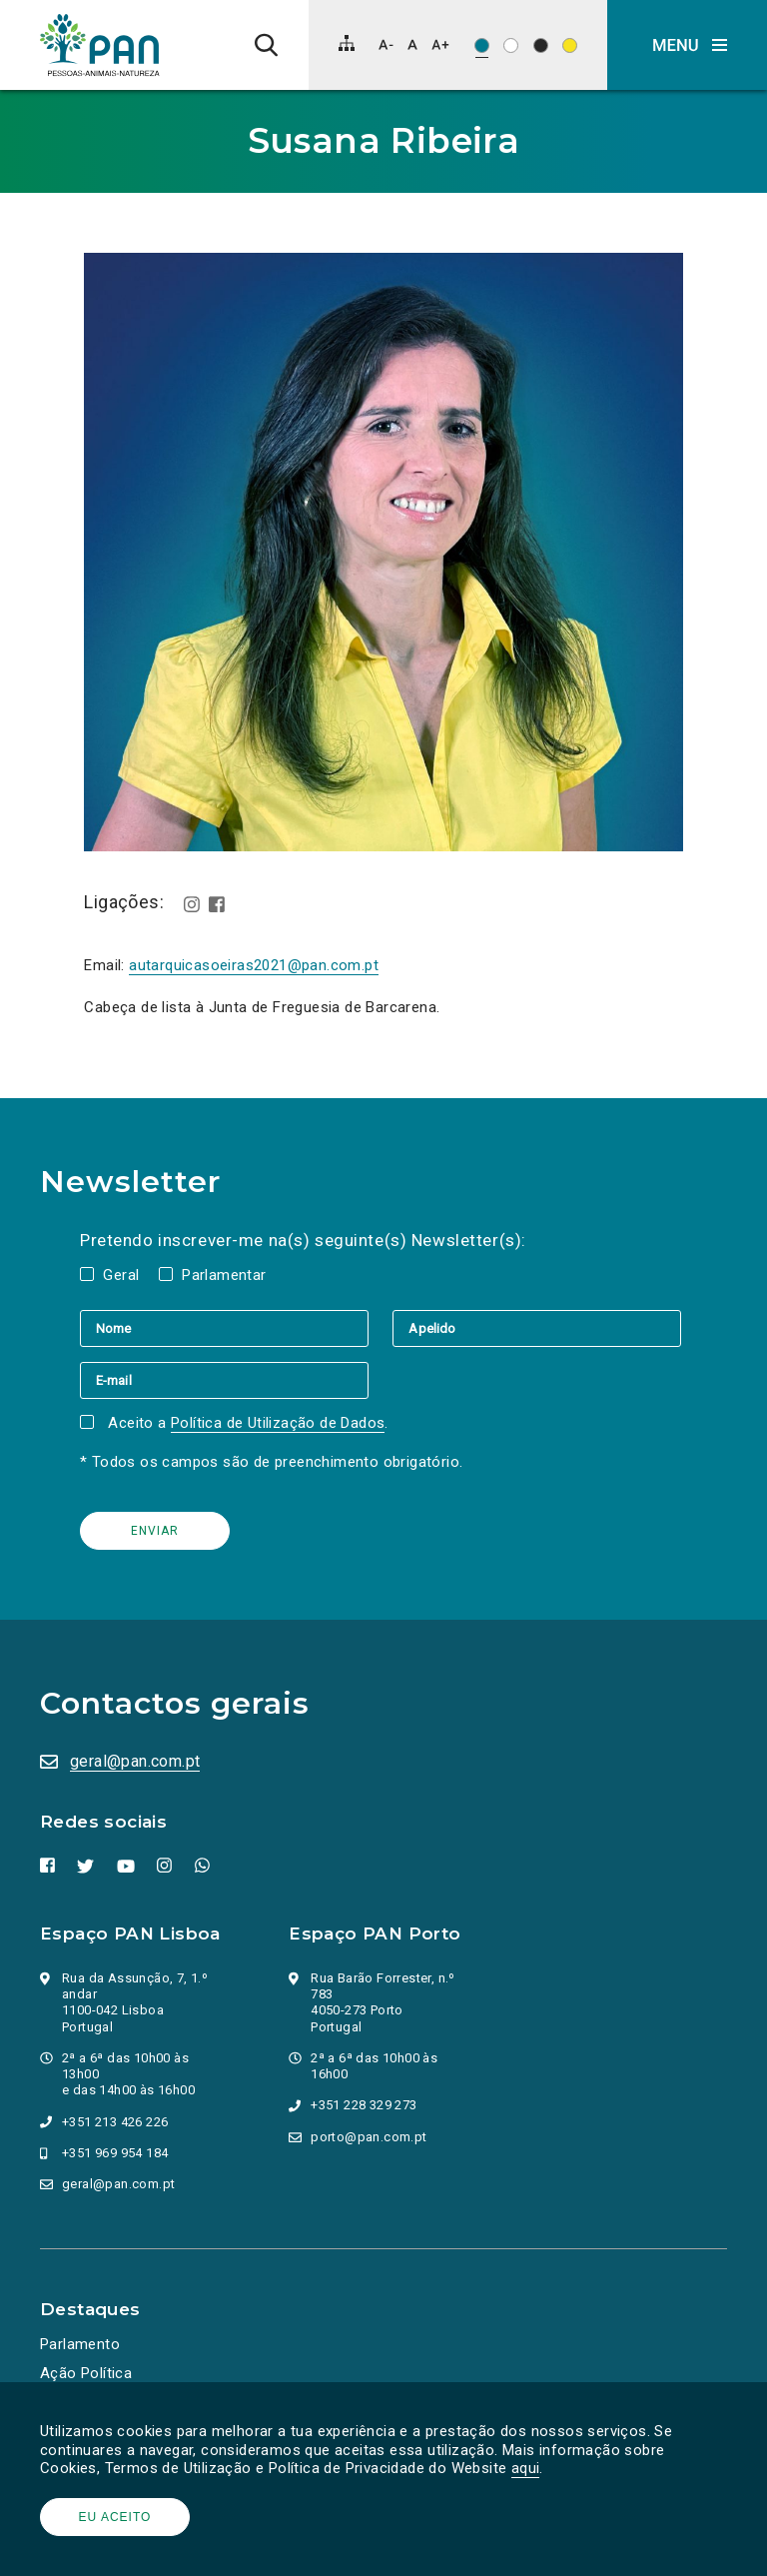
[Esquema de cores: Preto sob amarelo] (569, 45)
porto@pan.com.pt (368, 2136)
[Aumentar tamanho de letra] (440, 44)
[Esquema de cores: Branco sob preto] (540, 45)
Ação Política (86, 2373)
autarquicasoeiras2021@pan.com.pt (254, 965)
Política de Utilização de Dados (277, 1423)
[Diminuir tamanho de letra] (386, 44)
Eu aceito (115, 2517)
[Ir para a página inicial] (100, 45)
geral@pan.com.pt (135, 1761)
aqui (525, 2468)
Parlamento (80, 2344)
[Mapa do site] (347, 43)
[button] (687, 45)
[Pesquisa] (266, 45)
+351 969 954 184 (115, 2152)
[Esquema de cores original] (481, 45)
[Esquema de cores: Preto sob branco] (510, 45)
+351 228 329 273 (363, 2104)
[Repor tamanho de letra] (411, 44)
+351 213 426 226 (115, 2121)
